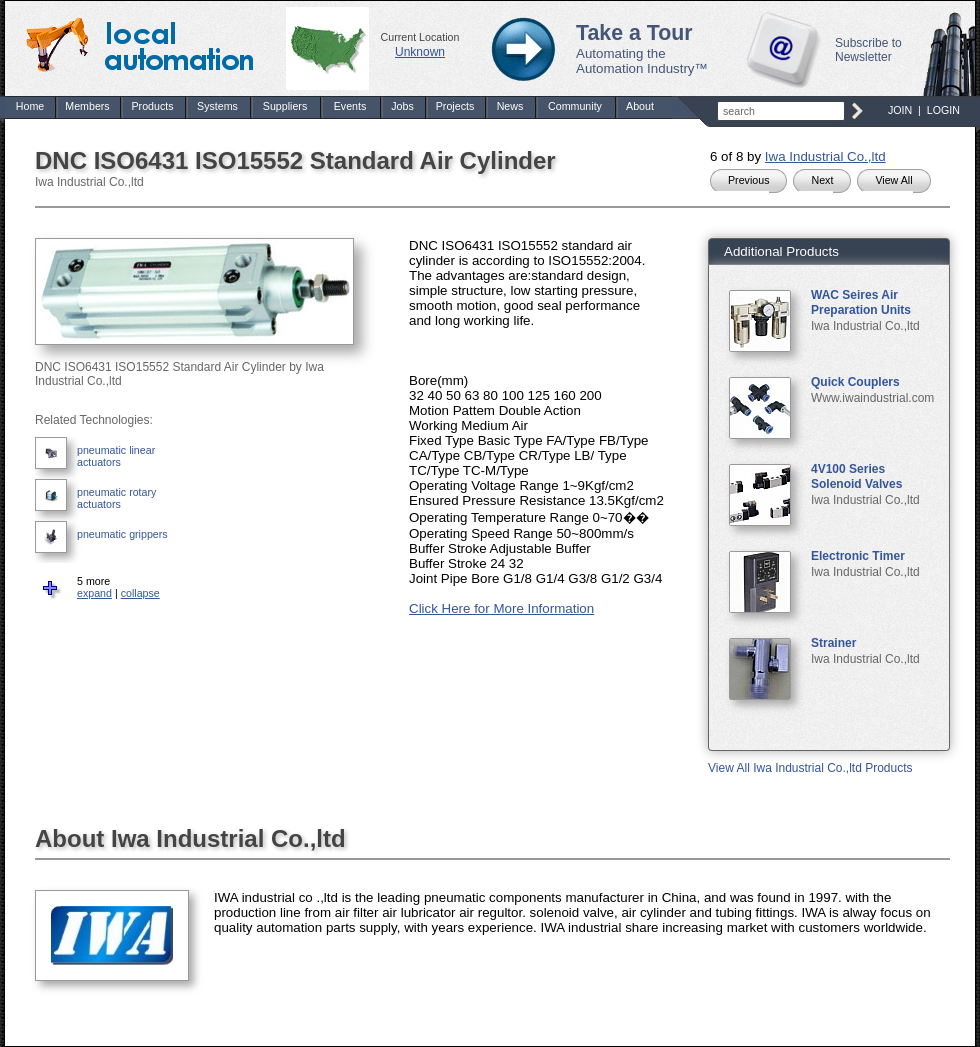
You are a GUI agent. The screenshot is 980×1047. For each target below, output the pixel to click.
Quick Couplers (855, 382)
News (510, 106)
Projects (455, 106)
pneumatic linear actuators (116, 456)
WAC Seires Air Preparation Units (861, 302)
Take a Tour (634, 33)
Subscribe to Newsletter (868, 50)
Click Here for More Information (501, 608)
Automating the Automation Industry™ (642, 61)
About (640, 106)
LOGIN (943, 110)
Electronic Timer (858, 556)
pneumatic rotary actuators (116, 498)
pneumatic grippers (122, 534)
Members (87, 106)
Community (575, 106)
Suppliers (285, 106)
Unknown (420, 52)
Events (350, 106)
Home (30, 106)
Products (152, 106)
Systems (217, 106)
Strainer (833, 643)
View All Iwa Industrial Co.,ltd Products (810, 768)
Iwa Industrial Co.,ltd (825, 156)
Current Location (420, 37)
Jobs (402, 106)
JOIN (900, 110)
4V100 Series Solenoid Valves (856, 476)
